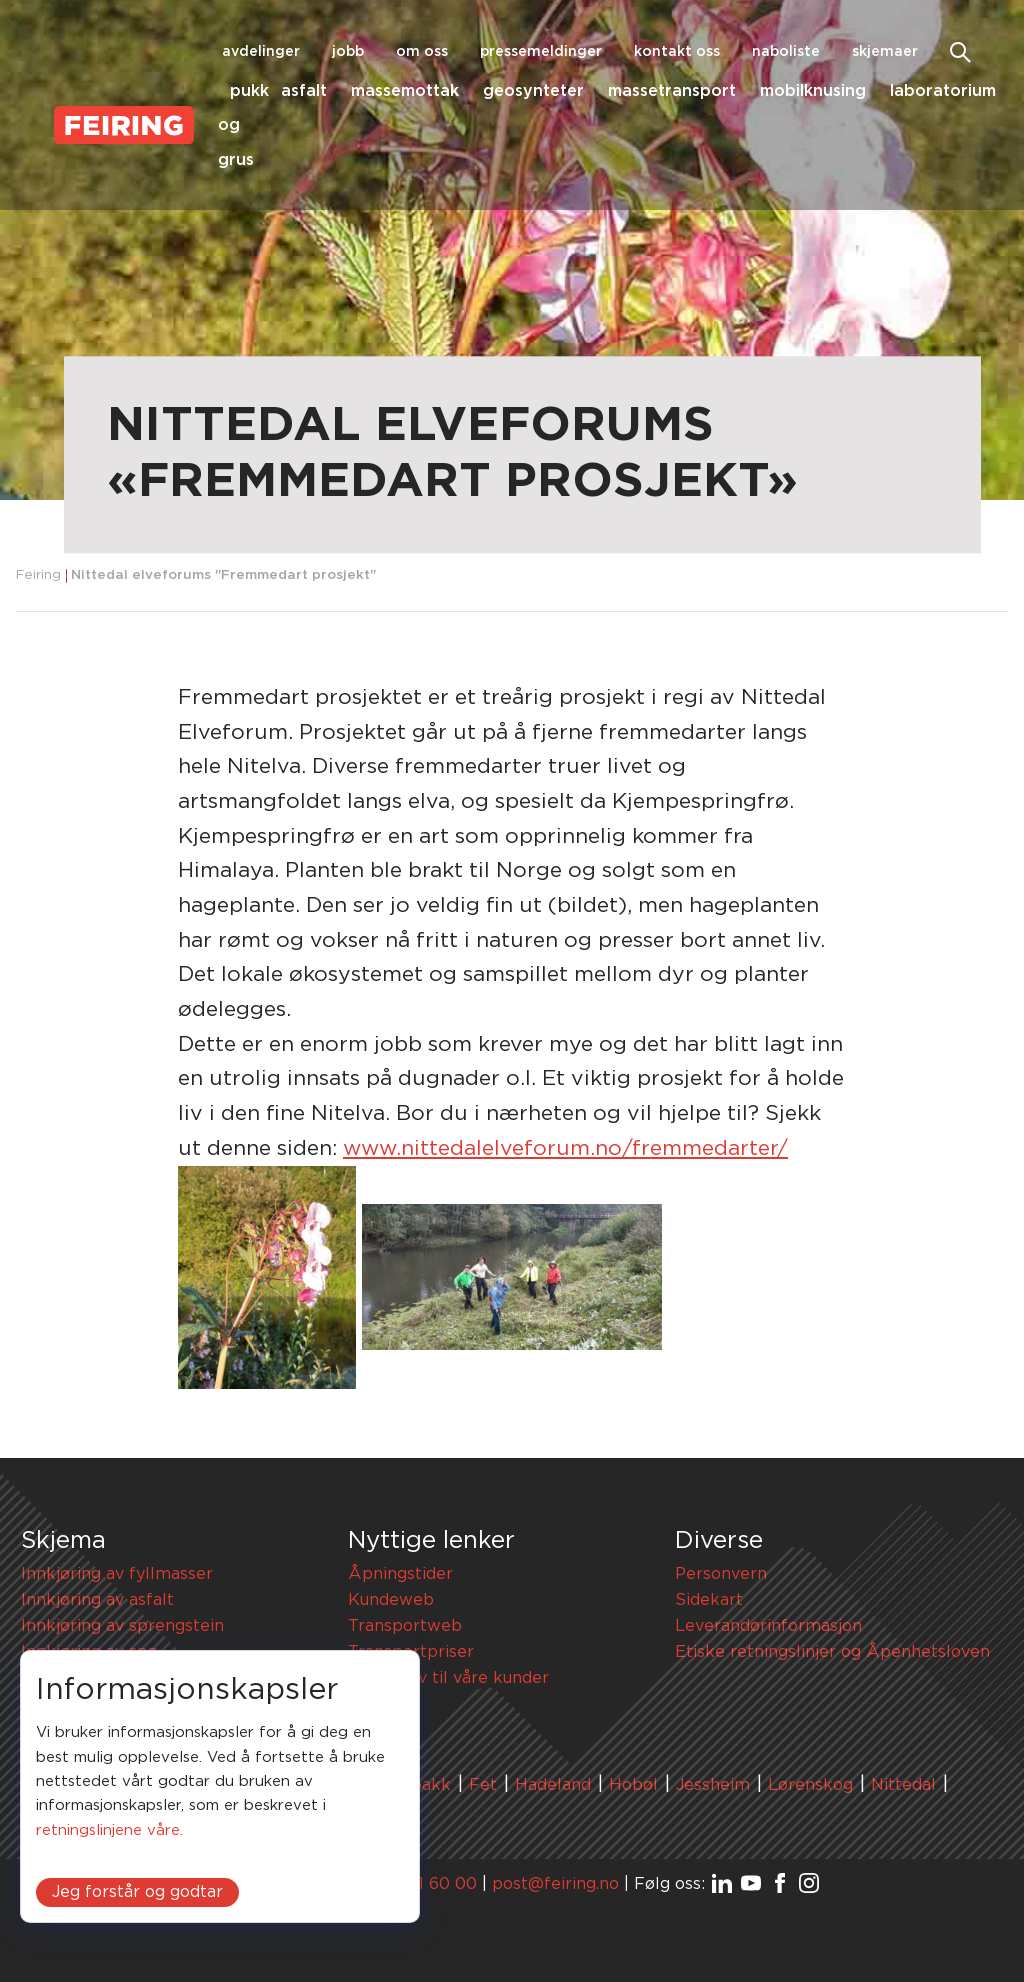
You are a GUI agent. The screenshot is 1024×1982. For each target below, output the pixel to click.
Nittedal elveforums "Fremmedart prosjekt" (223, 575)
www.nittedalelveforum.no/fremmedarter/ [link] (565, 1148)
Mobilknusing (813, 91)
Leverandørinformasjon (768, 1626)
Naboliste (786, 52)
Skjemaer (885, 52)
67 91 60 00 (430, 1884)
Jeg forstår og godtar (137, 1892)
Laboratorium (943, 91)
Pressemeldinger (541, 52)
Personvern (721, 1574)
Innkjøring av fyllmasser (117, 1574)
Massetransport (672, 91)
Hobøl (633, 1785)
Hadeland (553, 1785)
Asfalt (304, 91)
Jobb (348, 52)
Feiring (38, 575)
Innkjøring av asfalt (97, 1600)
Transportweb (405, 1626)
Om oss (422, 52)
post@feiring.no (555, 1884)
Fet (483, 1785)
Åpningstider (400, 1574)
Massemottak (405, 91)
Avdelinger (261, 52)
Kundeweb (391, 1600)
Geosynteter (533, 91)
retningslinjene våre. (109, 1830)
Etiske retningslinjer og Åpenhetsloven (832, 1652)
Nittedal (903, 1785)
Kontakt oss (677, 52)
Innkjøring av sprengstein (122, 1626)
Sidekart (709, 1600)
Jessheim (713, 1785)
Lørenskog (810, 1785)
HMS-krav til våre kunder (448, 1678)
